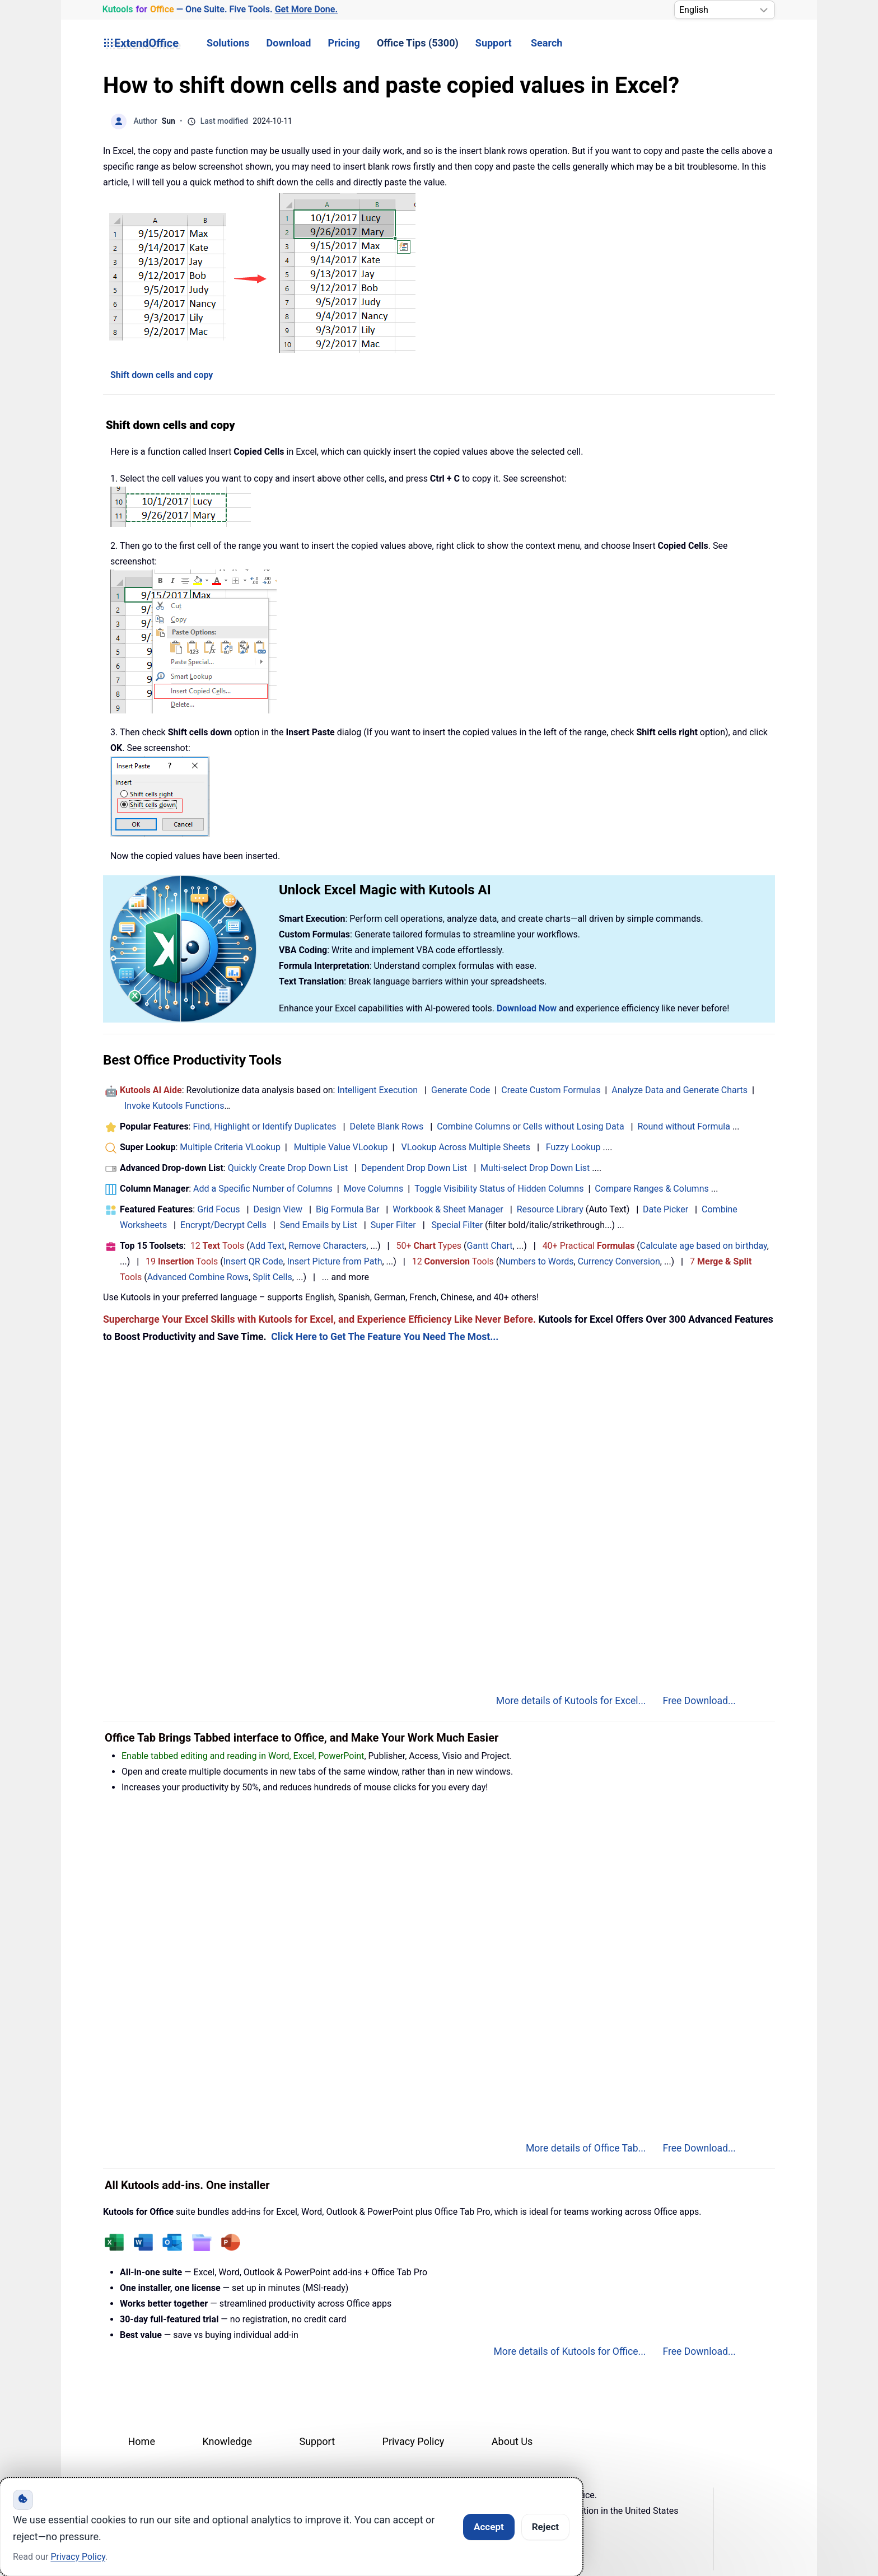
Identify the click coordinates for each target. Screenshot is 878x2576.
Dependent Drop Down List (414, 1168)
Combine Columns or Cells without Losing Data (530, 1126)
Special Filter (457, 1225)
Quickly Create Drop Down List (288, 1168)
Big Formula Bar (348, 1209)
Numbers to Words (536, 1261)
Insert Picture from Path (334, 1261)
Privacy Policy (413, 2441)
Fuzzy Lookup (573, 1147)
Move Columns (373, 1188)
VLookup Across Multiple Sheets (465, 1147)
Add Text (267, 1245)
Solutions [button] (228, 43)
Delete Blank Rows (387, 1126)
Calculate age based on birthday (703, 1245)
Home (141, 2441)
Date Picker (665, 1209)
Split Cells (272, 1277)
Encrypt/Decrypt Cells (223, 1225)
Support (493, 43)
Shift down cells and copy (161, 375)
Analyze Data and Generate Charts (679, 1090)
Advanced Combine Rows (198, 1277)
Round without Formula (684, 1126)
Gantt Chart (490, 1245)
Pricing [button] (343, 43)
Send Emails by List (318, 1225)
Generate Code (460, 1090)
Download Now (527, 1008)
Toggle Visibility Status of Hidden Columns (498, 1188)
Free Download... (699, 1700)
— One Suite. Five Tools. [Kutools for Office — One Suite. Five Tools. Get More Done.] (220, 9)
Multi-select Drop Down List (535, 1168)
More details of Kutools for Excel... (571, 1700)
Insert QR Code (253, 1261)
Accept (489, 2526)
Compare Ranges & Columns (651, 1188)
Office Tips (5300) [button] (418, 43)
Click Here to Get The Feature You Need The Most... (384, 1336)
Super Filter (393, 1225)
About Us (512, 2441)
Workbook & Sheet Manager (448, 1209)
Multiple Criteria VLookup (230, 1147)
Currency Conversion (619, 1261)
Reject (545, 2526)
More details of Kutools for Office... (569, 2351)
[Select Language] (724, 10)
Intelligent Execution (377, 1090)
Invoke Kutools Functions (174, 1105)
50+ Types (429, 1245)
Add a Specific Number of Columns (263, 1188)
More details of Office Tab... (586, 2148)
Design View (277, 1209)
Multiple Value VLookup (341, 1147)
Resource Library (550, 1209)
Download (289, 43)
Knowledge (227, 2441)
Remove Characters (327, 1245)
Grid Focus (218, 1209)
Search (546, 43)
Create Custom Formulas (550, 1090)
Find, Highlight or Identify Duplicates (264, 1126)
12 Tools (217, 1245)
